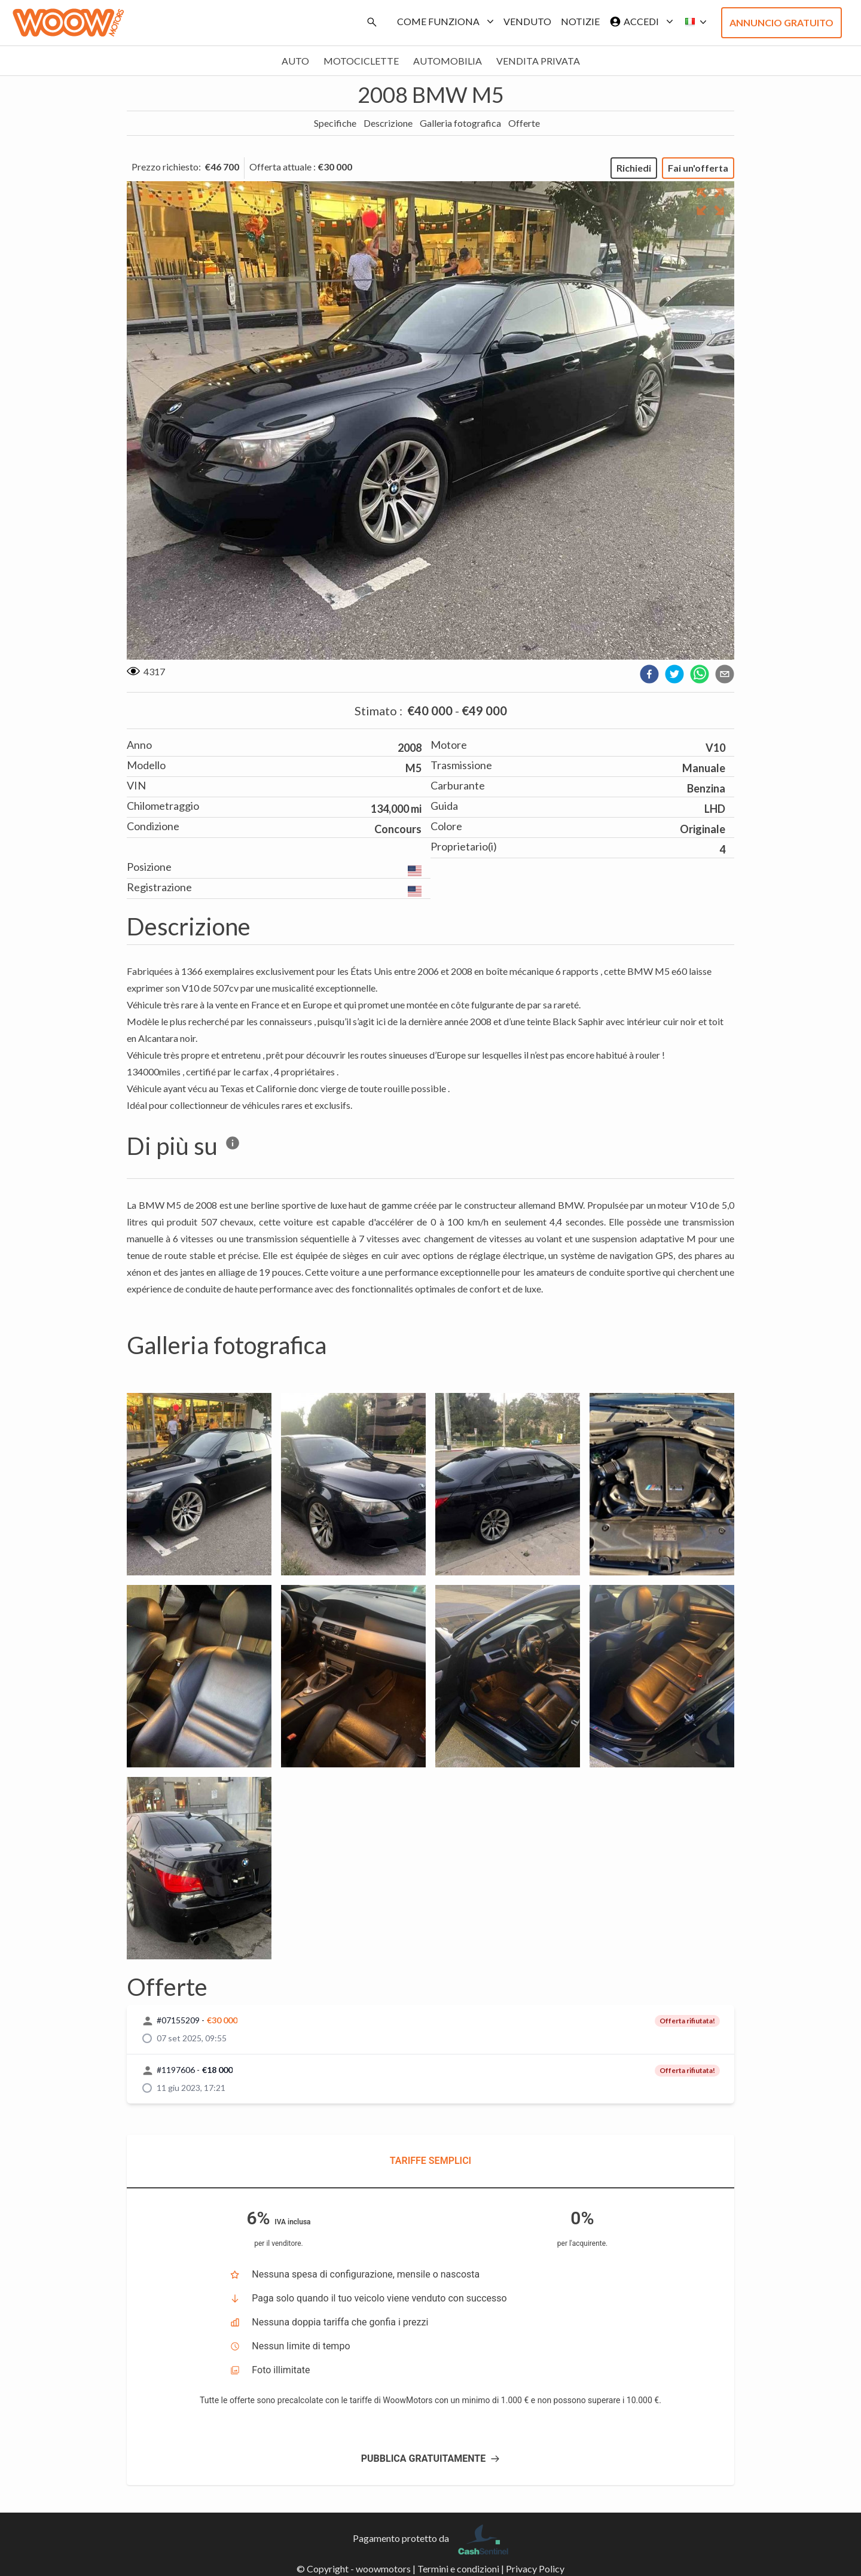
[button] (692, 22)
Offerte (524, 123)
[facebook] (649, 674)
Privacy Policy (535, 2568)
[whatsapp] (699, 674)
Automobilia (447, 60)
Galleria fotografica (460, 123)
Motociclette (361, 60)
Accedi (638, 22)
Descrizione (388, 123)
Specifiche (335, 123)
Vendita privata (538, 60)
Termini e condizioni (458, 2568)
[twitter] (674, 674)
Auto (295, 60)
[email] (724, 674)
